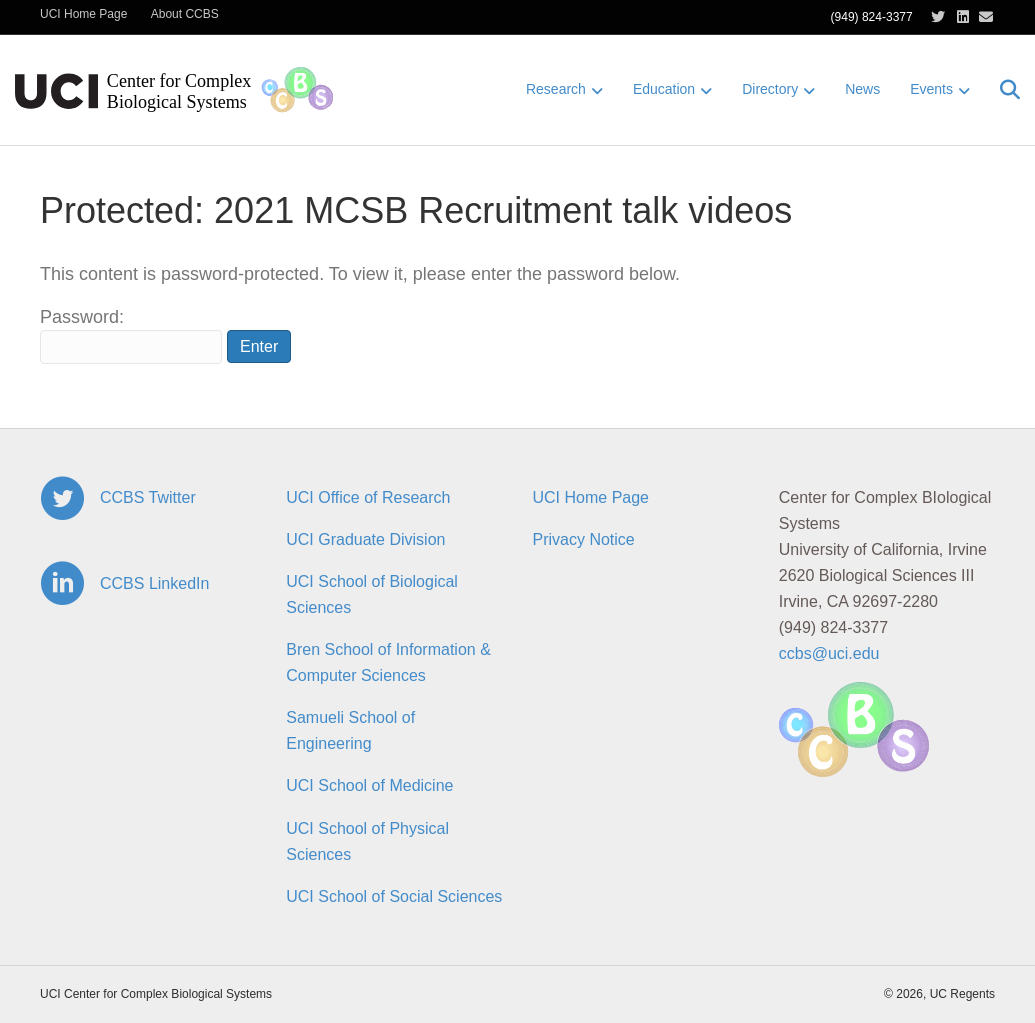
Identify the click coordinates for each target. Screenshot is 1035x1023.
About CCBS (185, 14)
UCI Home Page (83, 14)
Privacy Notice (584, 539)
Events (931, 89)
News (862, 89)
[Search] (1002, 90)
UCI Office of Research (368, 497)
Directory (770, 89)
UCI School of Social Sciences (394, 896)
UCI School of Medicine (369, 785)
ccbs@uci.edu (829, 653)
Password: (131, 335)
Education (664, 89)
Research (556, 89)
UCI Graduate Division (365, 539)
